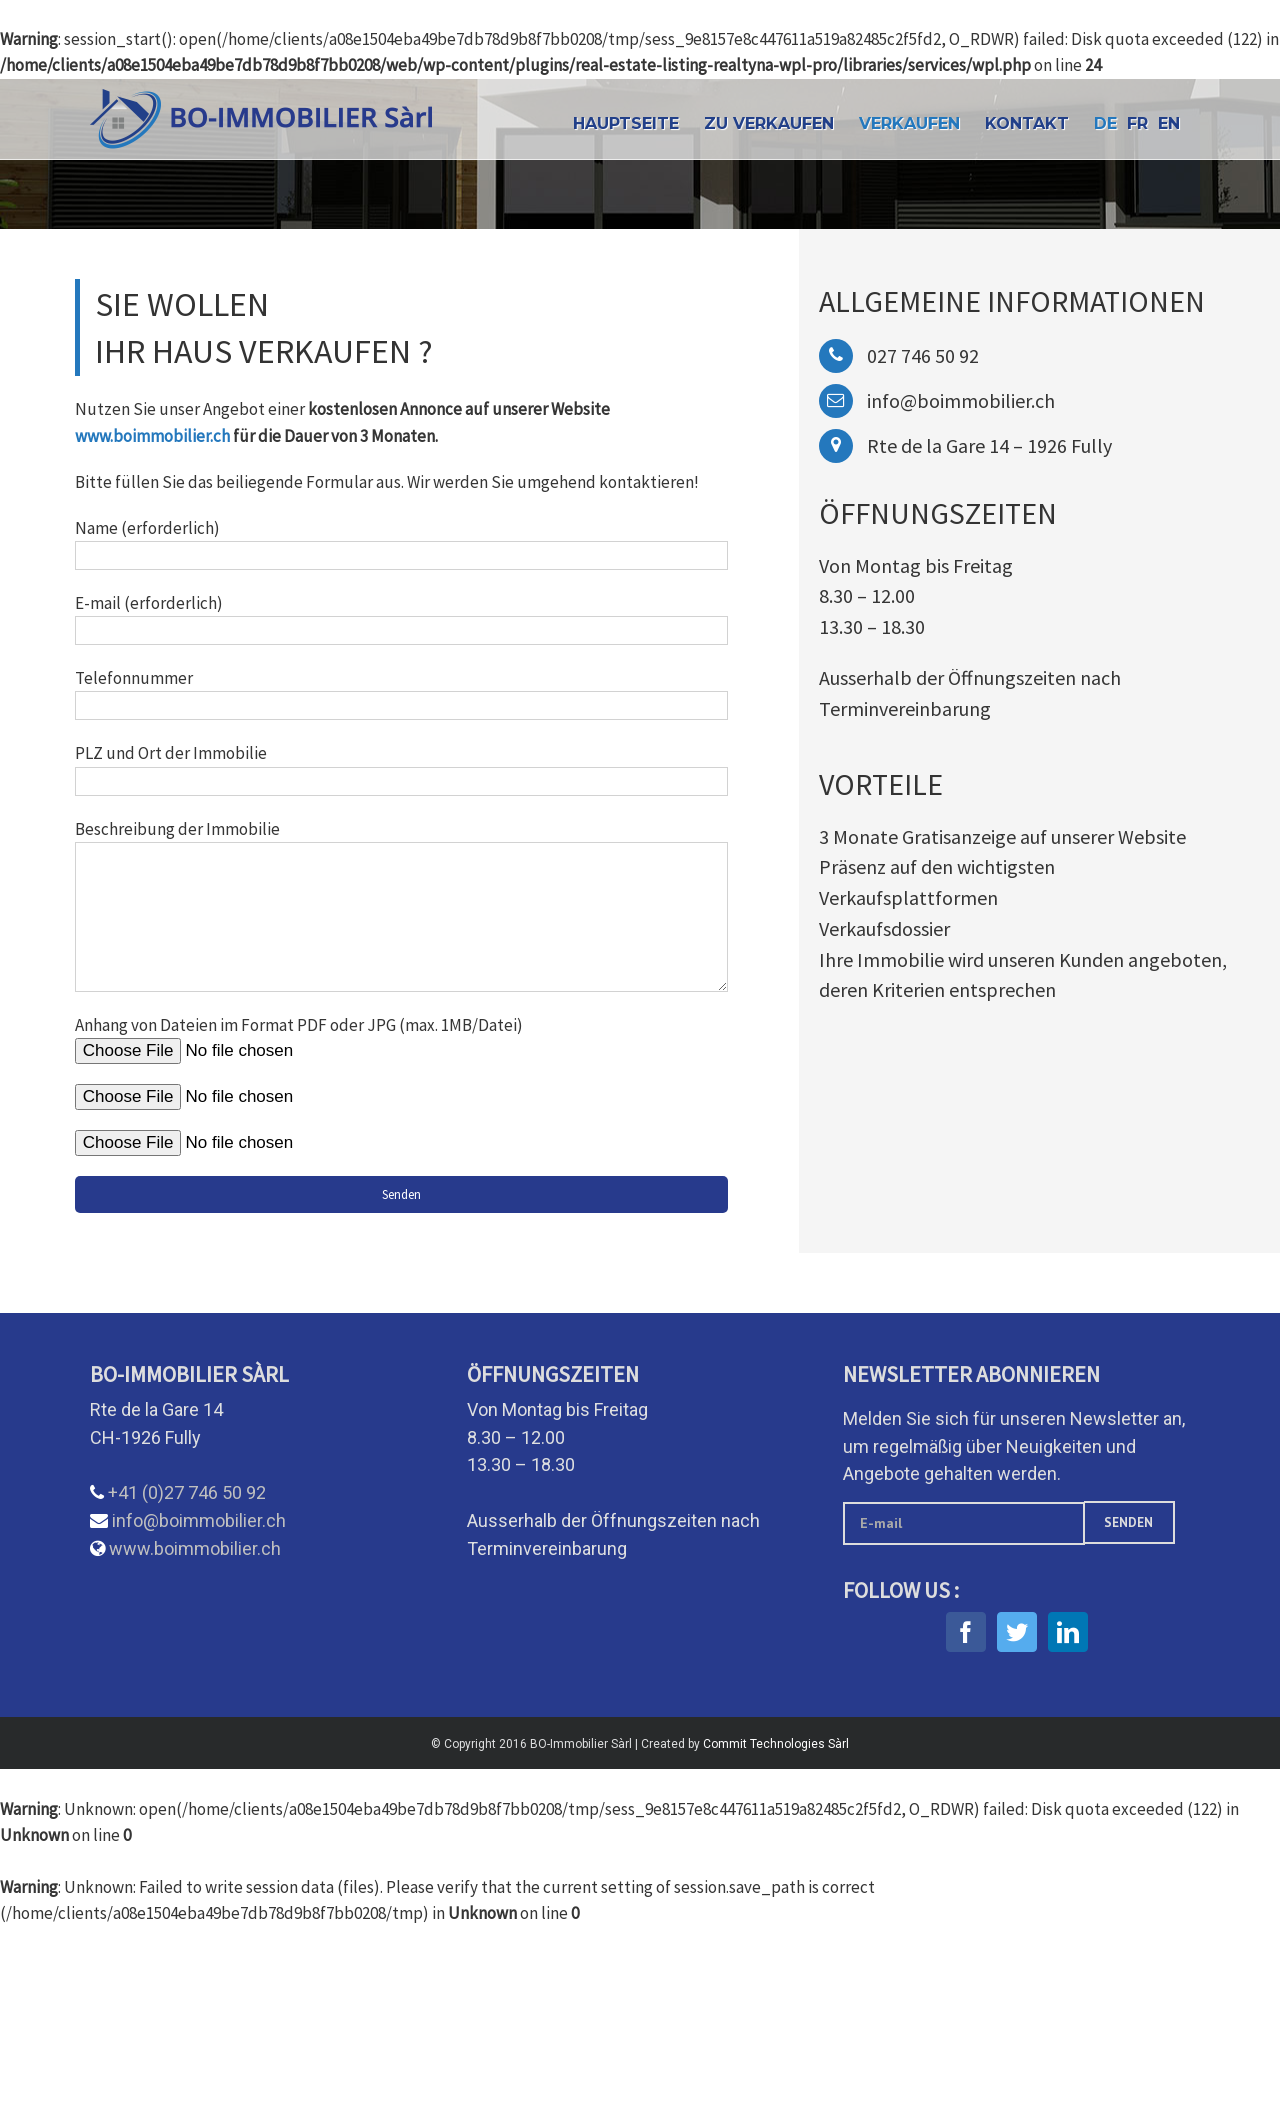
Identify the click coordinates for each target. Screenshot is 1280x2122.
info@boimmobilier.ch (199, 1520)
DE (1105, 123)
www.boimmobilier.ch (152, 436)
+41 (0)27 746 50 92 (187, 1492)
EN (1169, 123)
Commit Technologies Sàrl (776, 1744)
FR (1137, 123)
